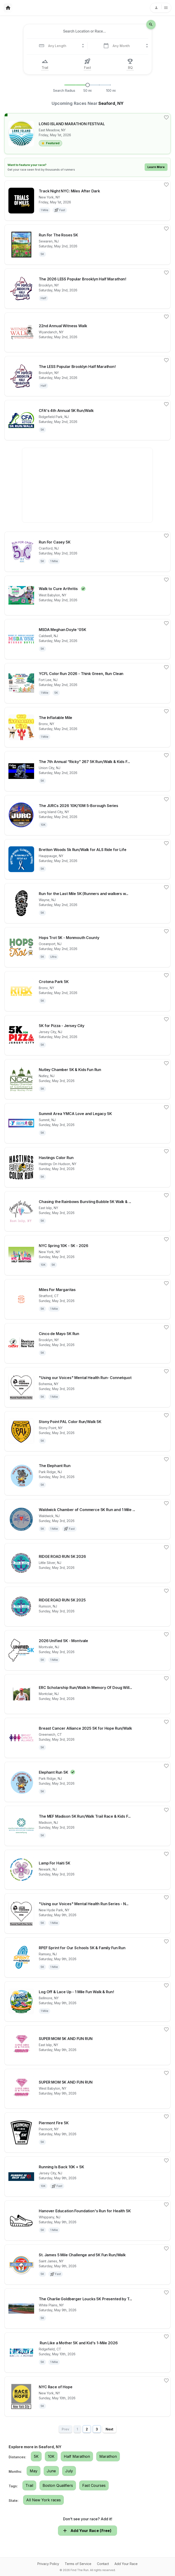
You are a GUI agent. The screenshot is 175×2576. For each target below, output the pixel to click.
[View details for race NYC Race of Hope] (87, 2396)
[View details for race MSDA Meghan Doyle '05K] (87, 639)
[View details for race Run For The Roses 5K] (87, 244)
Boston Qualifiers (58, 2485)
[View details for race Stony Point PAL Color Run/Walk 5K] (87, 1431)
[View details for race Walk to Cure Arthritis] (87, 595)
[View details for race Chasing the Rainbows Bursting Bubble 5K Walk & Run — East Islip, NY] (87, 1211)
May (33, 2471)
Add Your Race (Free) (87, 2530)
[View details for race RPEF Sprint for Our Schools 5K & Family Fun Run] (87, 1957)
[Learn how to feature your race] (87, 167)
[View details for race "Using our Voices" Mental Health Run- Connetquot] (87, 1387)
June (51, 2471)
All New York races (43, 2500)
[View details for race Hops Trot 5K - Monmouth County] (87, 947)
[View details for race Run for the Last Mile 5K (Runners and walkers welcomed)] (87, 903)
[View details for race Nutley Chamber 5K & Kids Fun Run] (87, 1079)
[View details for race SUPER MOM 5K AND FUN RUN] (87, 2045)
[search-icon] (151, 24)
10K (51, 2456)
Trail (29, 2485)
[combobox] (84, 31)
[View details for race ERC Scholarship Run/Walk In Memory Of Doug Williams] (87, 1694)
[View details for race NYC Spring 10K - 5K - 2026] (87, 1255)
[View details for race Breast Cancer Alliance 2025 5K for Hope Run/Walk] (87, 1738)
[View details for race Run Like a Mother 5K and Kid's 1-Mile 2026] (87, 2352)
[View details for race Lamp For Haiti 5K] (87, 1869)
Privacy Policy (48, 2564)
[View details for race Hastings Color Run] (87, 1167)
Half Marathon (77, 2456)
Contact (103, 2564)
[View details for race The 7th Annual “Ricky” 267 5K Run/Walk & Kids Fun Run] (87, 771)
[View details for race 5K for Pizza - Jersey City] (87, 1035)
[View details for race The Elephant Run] (87, 1475)
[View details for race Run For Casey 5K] (87, 552)
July (69, 2471)
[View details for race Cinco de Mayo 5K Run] (87, 1343)
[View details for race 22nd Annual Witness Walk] (87, 332)
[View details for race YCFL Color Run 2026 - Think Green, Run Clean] (87, 683)
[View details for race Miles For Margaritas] (87, 1299)
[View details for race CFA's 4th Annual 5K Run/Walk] (87, 420)
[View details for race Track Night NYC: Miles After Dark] (87, 200)
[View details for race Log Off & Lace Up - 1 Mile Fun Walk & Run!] (87, 2001)
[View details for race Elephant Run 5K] (87, 1782)
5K (36, 2456)
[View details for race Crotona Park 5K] (87, 991)
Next (109, 2429)
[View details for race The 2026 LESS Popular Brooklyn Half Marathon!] (87, 288)
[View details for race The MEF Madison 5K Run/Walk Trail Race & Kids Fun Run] (87, 1826)
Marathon (108, 2456)
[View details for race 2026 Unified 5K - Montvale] (87, 1650)
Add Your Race (126, 2564)
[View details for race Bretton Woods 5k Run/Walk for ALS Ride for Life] (87, 859)
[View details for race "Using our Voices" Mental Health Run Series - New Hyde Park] (87, 1913)
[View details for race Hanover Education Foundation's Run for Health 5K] (87, 2220)
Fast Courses (94, 2485)
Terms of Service (78, 2564)
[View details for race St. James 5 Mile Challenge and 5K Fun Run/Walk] (87, 2264)
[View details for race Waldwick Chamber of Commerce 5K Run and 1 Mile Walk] (87, 1519)
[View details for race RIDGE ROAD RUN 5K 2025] (87, 1606)
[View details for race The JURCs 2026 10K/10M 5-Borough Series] (87, 815)
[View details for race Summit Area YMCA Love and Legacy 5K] (87, 1123)
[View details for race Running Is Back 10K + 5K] (87, 2176)
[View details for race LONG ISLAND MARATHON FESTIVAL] (87, 134)
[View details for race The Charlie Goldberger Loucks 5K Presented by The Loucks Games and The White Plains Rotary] (87, 2308)
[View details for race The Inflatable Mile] (87, 727)
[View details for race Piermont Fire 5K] (87, 2132)
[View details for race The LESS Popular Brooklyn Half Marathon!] (87, 376)
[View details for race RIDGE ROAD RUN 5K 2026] (87, 1563)
